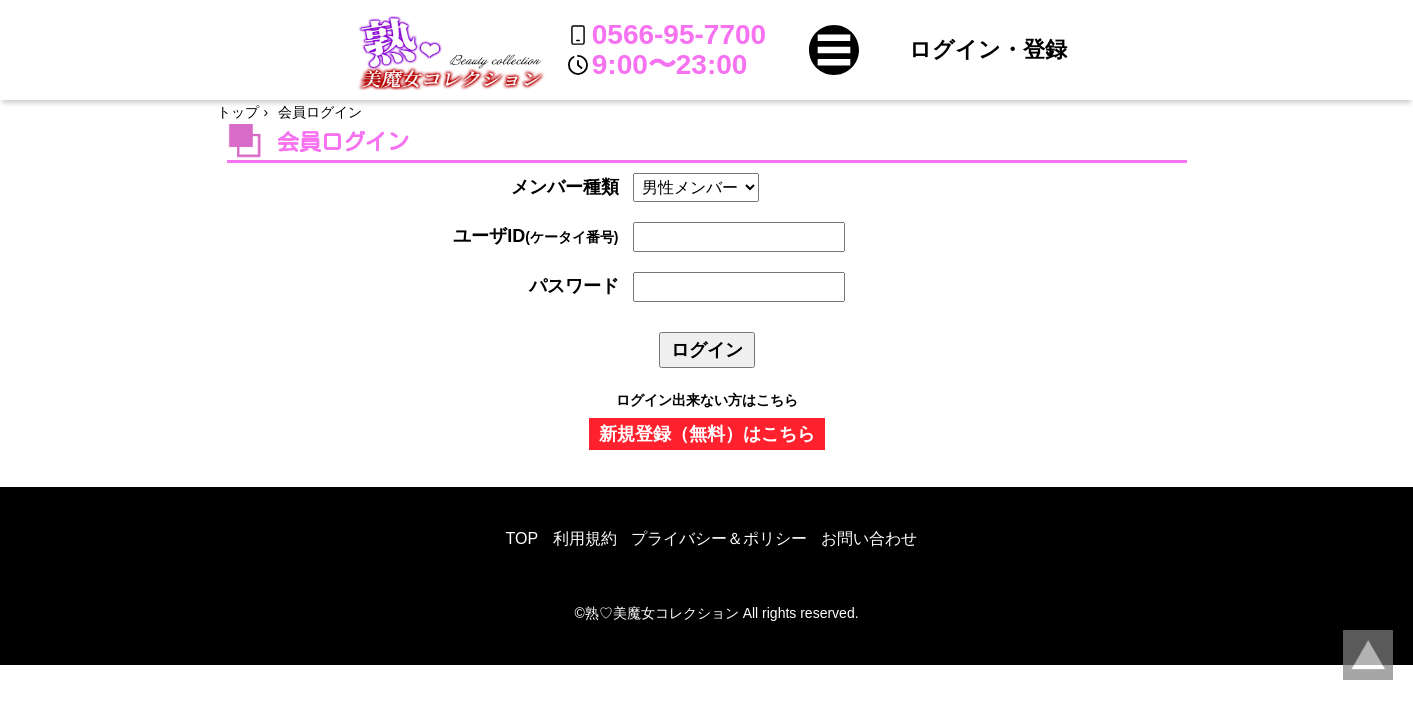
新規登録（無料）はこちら (707, 434)
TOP (522, 538)
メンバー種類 (565, 187)
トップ (238, 112)
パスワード (574, 286)
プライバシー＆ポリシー (719, 538)
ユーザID (535, 236)
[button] (834, 50)
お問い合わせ (869, 538)
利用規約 (585, 538)
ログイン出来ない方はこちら (707, 400)
